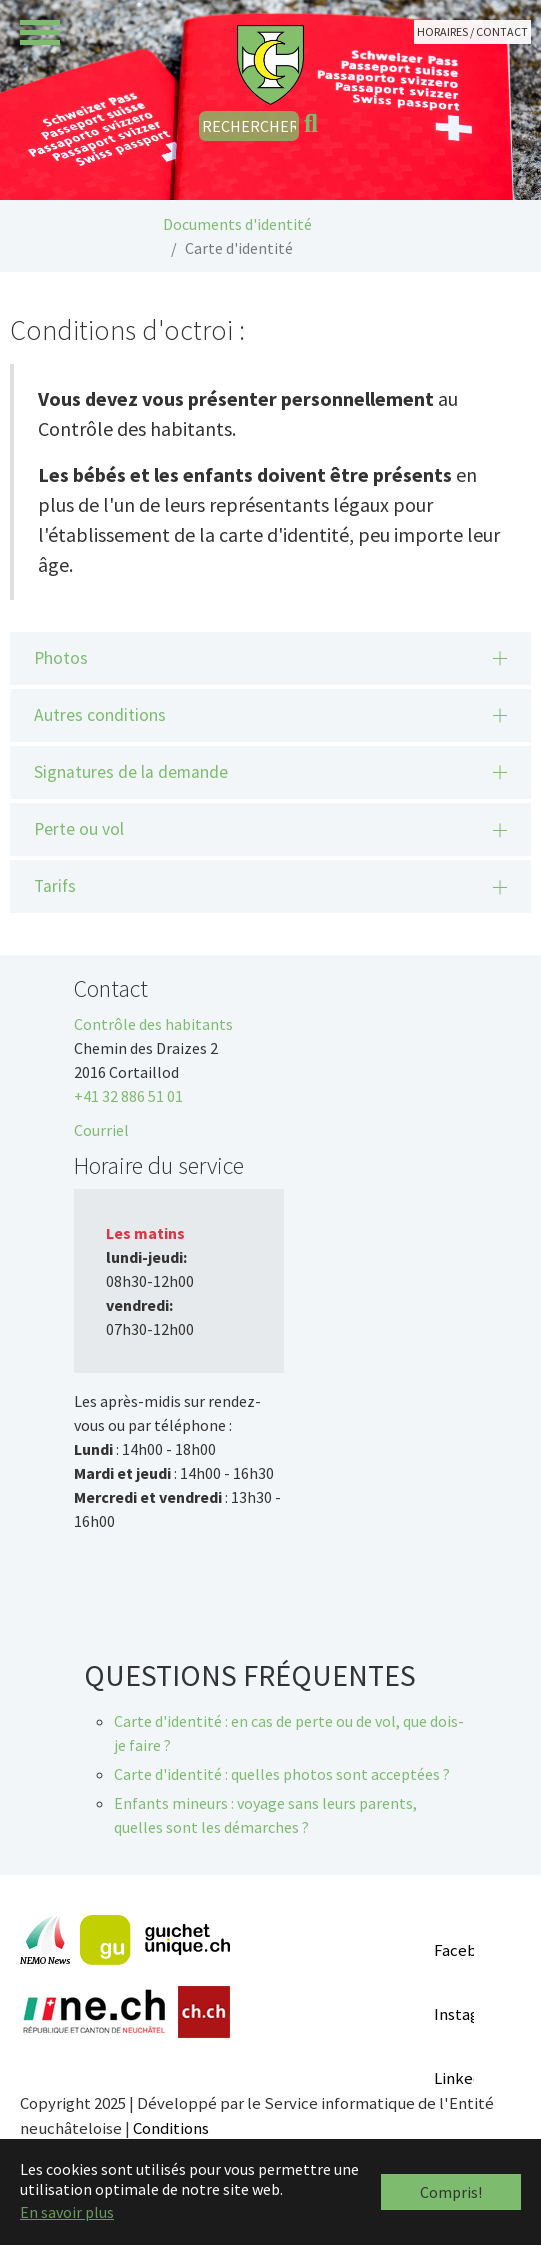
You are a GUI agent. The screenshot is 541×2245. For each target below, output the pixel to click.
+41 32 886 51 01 (128, 1096)
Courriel (101, 1130)
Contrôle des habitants (153, 1024)
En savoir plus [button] (67, 2212)
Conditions (171, 2128)
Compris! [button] (451, 2192)
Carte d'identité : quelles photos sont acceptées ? (282, 1774)
